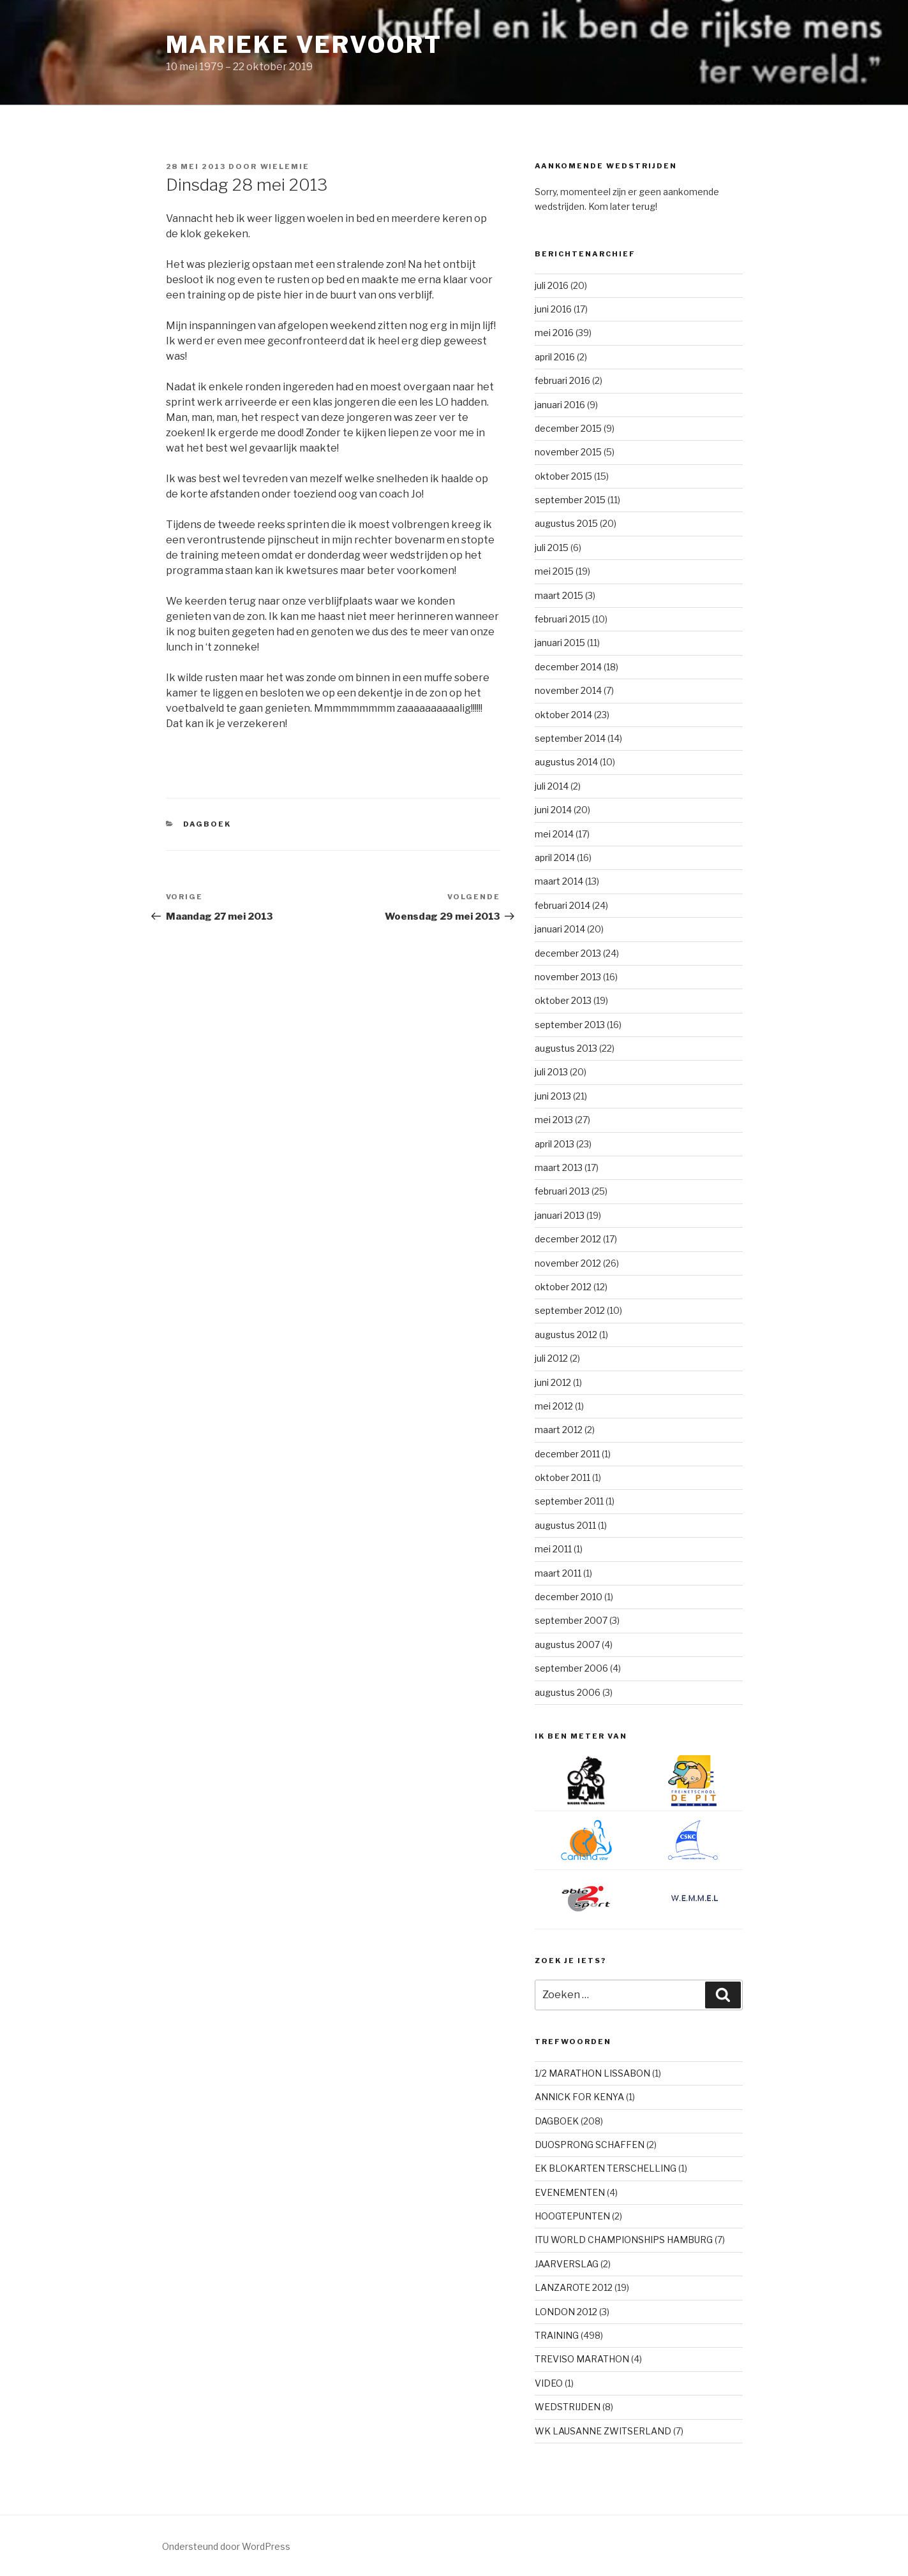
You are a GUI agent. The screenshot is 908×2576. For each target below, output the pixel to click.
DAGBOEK (207, 824)
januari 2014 (560, 929)
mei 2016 (554, 332)
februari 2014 (562, 905)
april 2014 (555, 857)
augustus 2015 (566, 523)
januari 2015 (560, 642)
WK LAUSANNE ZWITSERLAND (603, 2430)
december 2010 (568, 1596)
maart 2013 (559, 1167)
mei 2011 (553, 1548)
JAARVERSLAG (567, 2263)
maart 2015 (559, 595)
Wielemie (285, 166)
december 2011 (567, 1453)
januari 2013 (559, 1215)
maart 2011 (558, 1573)
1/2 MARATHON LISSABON (592, 2073)
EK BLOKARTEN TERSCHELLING (605, 2168)
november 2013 (568, 976)
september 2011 (569, 1501)
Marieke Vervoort (304, 45)
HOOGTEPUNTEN (572, 2216)
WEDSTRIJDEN (567, 2406)
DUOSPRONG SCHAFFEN (589, 2144)
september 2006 (571, 1668)
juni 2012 (553, 1382)
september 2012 (570, 1310)
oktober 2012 (563, 1286)
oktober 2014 (563, 714)
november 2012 (568, 1263)
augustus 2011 (565, 1525)
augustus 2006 (567, 1692)
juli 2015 (552, 547)
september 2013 (570, 1024)
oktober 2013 (563, 1000)
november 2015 (568, 451)
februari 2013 (562, 1191)
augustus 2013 (566, 1048)
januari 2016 (560, 404)
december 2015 (568, 428)
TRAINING (557, 2335)
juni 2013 (553, 1096)
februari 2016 (562, 380)
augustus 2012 (566, 1334)
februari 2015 (562, 619)
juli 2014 (552, 786)
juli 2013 (551, 1071)
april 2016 (555, 356)
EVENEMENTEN (570, 2192)
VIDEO (549, 2383)
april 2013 (554, 1143)
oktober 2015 (563, 476)
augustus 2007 (567, 1644)
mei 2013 (554, 1119)
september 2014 (570, 738)
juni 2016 (553, 309)
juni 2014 (553, 809)
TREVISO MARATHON (582, 2358)
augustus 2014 (566, 761)
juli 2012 (551, 1358)
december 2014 (568, 666)
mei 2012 (554, 1406)
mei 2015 (554, 571)
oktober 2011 (562, 1477)
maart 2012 (559, 1429)
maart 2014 (559, 881)
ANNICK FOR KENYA (579, 2096)
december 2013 (568, 953)
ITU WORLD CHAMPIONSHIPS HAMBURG (624, 2239)
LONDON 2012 (566, 2311)
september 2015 (570, 499)
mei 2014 (554, 833)
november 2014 (568, 690)
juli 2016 (552, 285)
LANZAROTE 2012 (574, 2287)
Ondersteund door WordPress (226, 2546)
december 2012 (568, 1238)
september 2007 (571, 1620)
